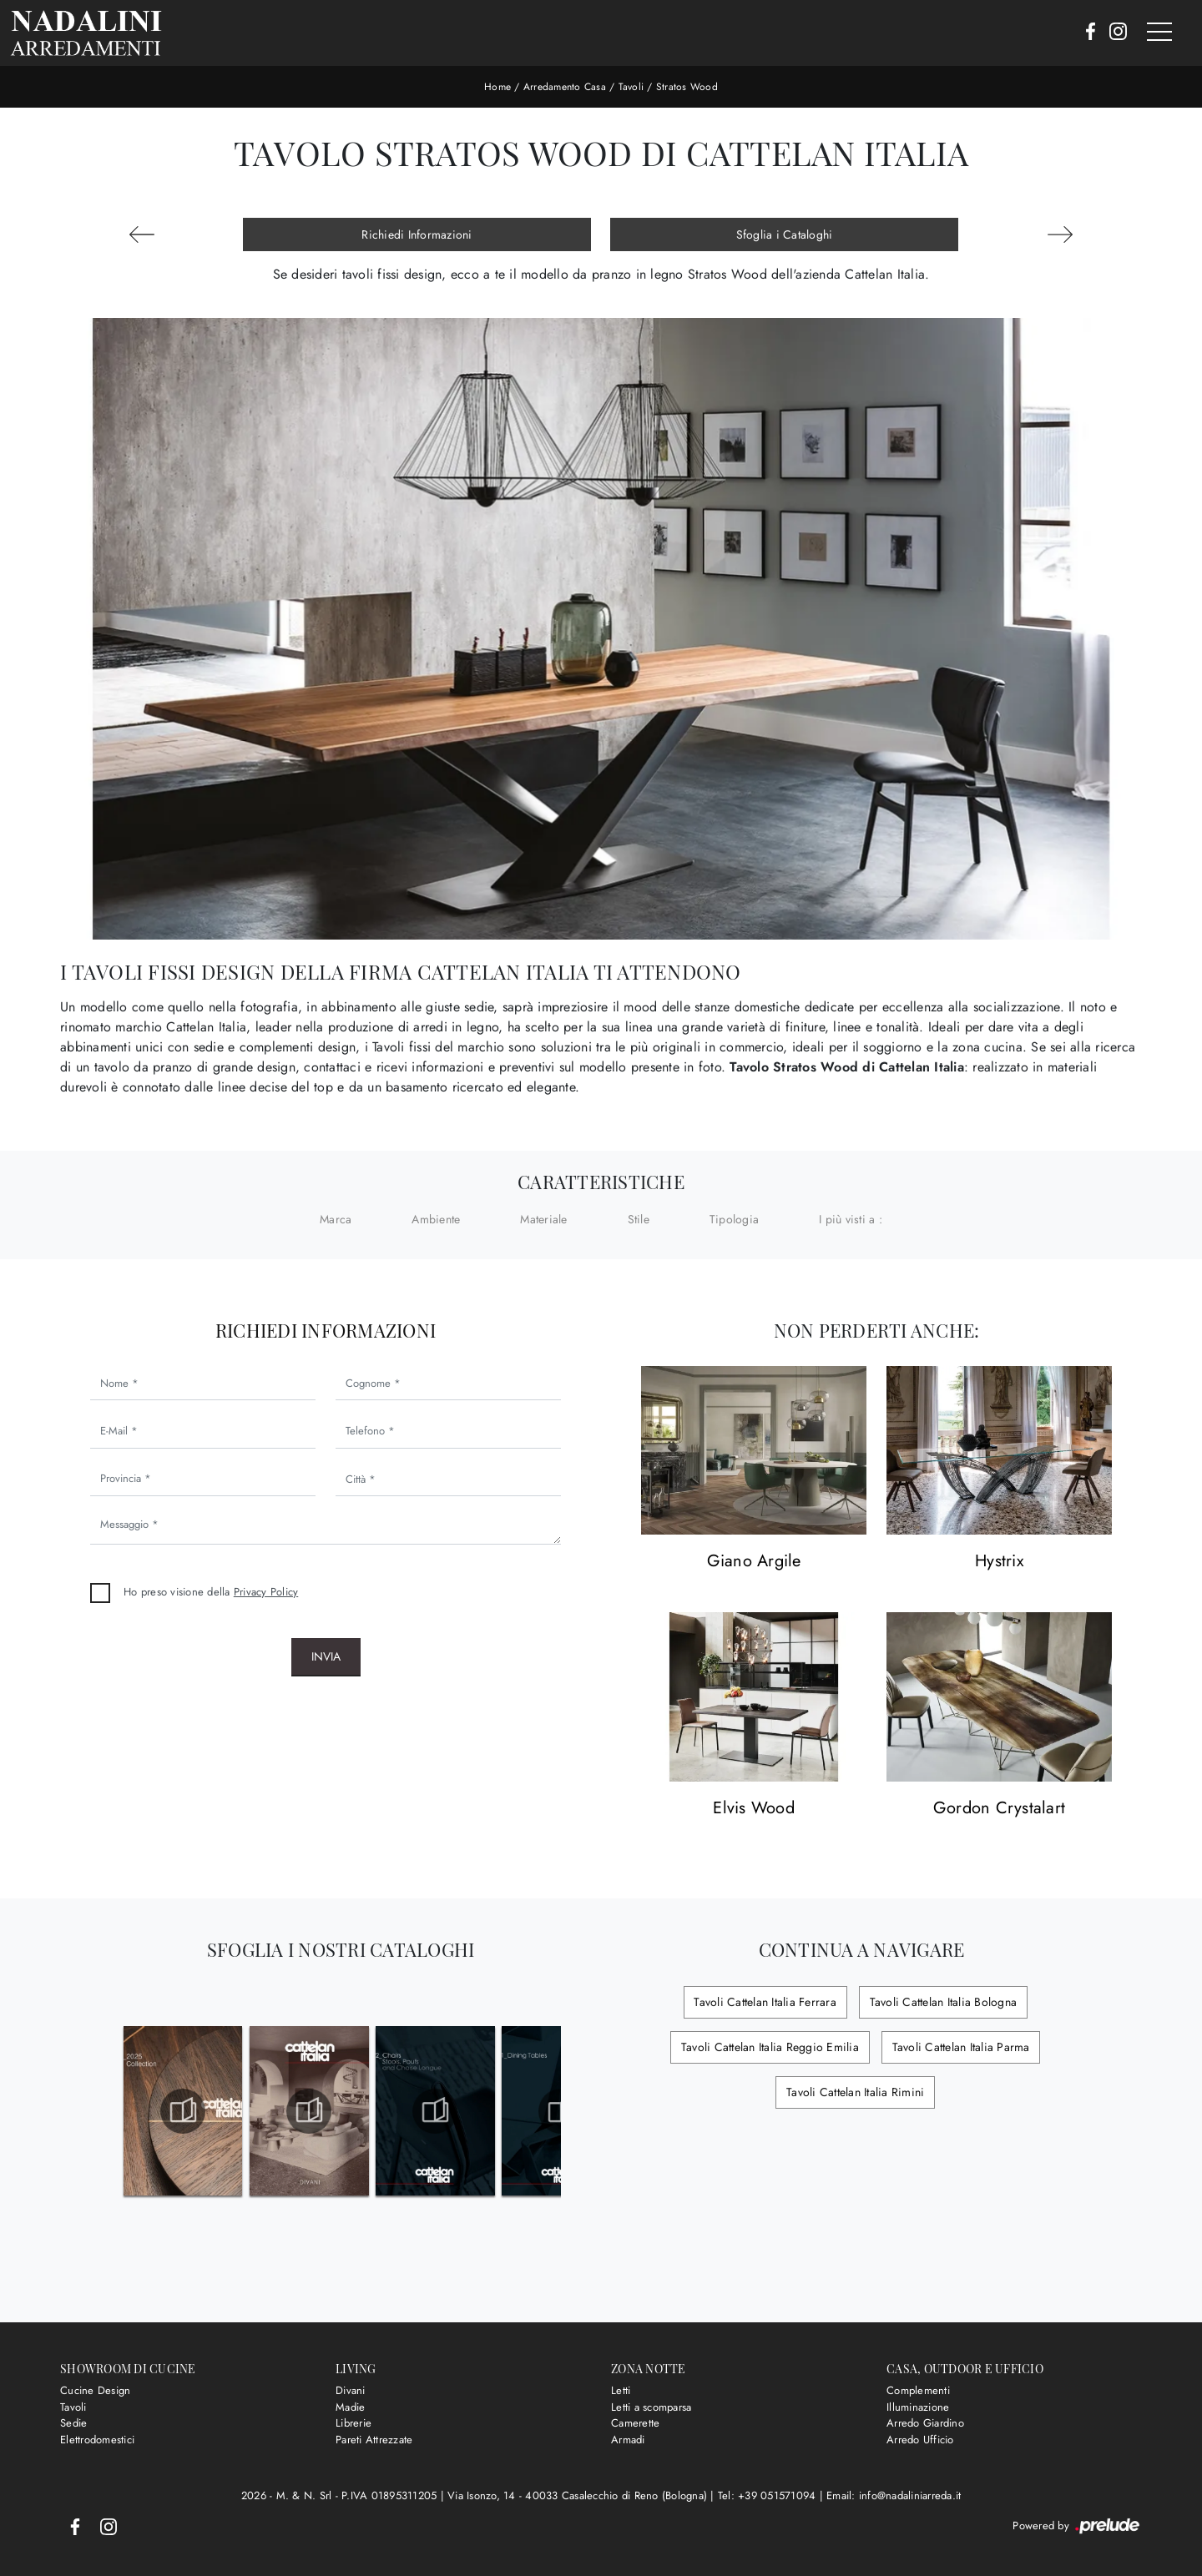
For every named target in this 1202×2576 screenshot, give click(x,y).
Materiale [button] (543, 1219)
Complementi (918, 2390)
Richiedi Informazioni (416, 234)
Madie (350, 2407)
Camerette (635, 2423)
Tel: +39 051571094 (769, 2495)
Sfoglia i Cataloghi (784, 234)
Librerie (353, 2423)
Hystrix (999, 1561)
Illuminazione (917, 2407)
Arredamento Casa (564, 86)
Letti (620, 2390)
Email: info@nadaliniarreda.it (893, 2495)
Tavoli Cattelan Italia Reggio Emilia (771, 2047)
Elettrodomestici (97, 2439)
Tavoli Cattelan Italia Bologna (942, 2002)
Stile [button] (638, 1219)
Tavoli (631, 86)
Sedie (73, 2423)
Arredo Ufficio (920, 2439)
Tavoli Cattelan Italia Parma (959, 2047)
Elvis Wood (754, 1808)
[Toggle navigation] (1159, 33)
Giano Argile (754, 1561)
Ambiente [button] (436, 1219)
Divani (351, 2390)
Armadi (628, 2439)
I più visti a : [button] (850, 1219)
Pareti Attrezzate (374, 2439)
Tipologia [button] (734, 1219)
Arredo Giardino (925, 2423)
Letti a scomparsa (651, 2407)
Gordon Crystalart (999, 1808)
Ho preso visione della (211, 1592)
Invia (326, 1656)
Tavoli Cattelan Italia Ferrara (766, 2002)
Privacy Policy (266, 1592)
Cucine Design (95, 2390)
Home (497, 86)
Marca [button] (335, 1219)
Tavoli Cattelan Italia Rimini (855, 2092)
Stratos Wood (687, 86)
